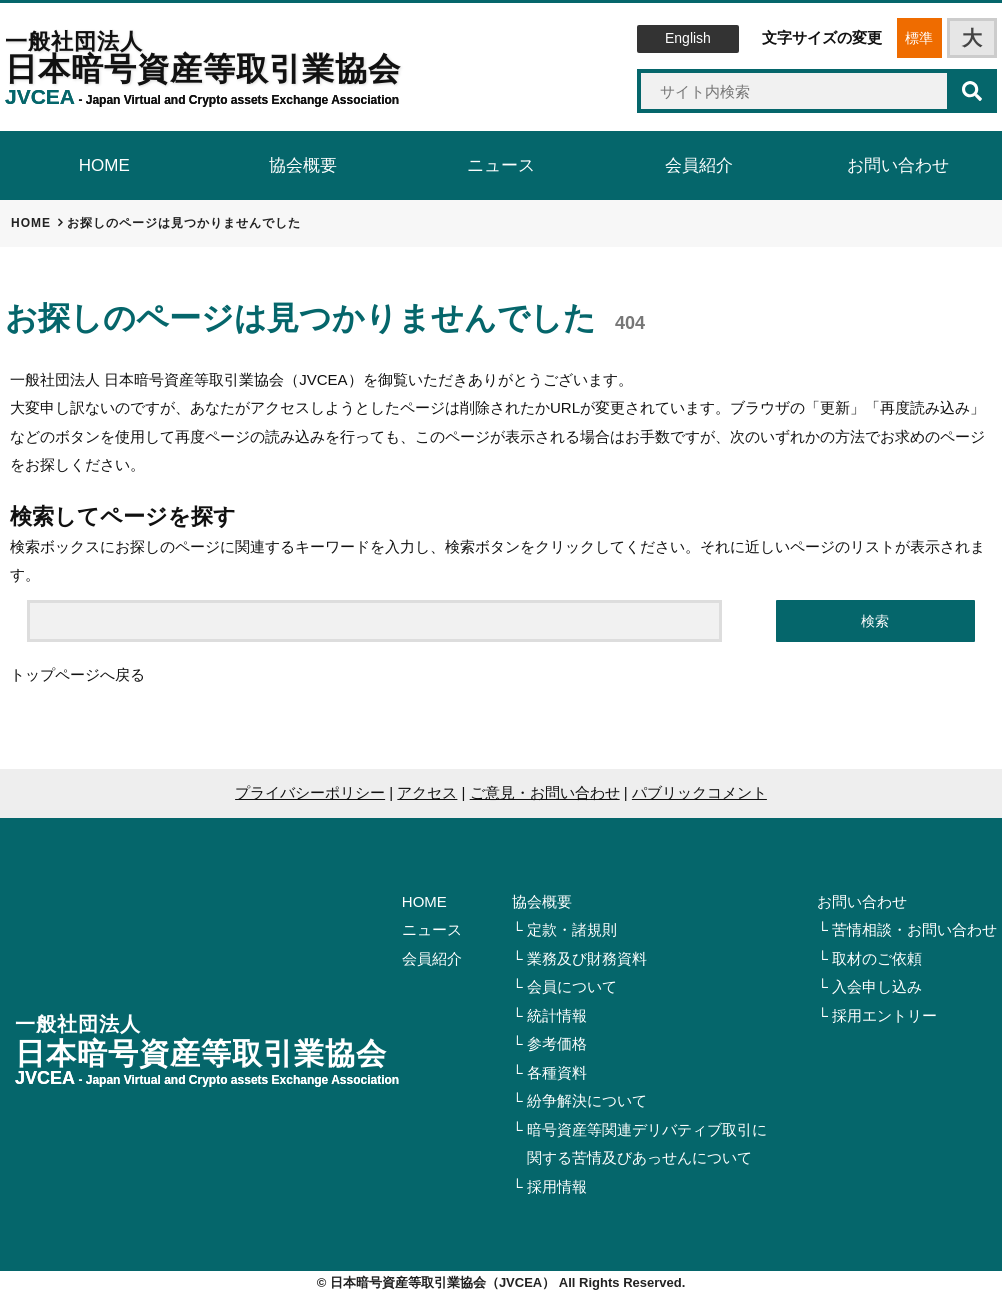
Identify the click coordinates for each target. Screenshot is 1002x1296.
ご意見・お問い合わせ (545, 792)
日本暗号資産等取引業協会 (203, 68)
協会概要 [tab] (303, 165)
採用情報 (557, 1186)
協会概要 (542, 901)
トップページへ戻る (77, 674)
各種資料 (557, 1072)
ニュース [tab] (501, 165)
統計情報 (557, 1015)
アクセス (427, 792)
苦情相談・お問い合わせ (914, 929)
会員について (572, 986)
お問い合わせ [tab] (898, 165)
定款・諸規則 (572, 929)
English (688, 38)
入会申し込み (877, 986)
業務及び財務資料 (587, 958)
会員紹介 (432, 958)
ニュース (432, 929)
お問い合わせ (862, 901)
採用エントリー (884, 1015)
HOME (424, 901)
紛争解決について (587, 1100)
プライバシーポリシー (310, 792)
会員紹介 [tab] (699, 165)
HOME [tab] (104, 165)
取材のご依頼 (877, 958)
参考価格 (557, 1043)
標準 (919, 38)
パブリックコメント (699, 792)
